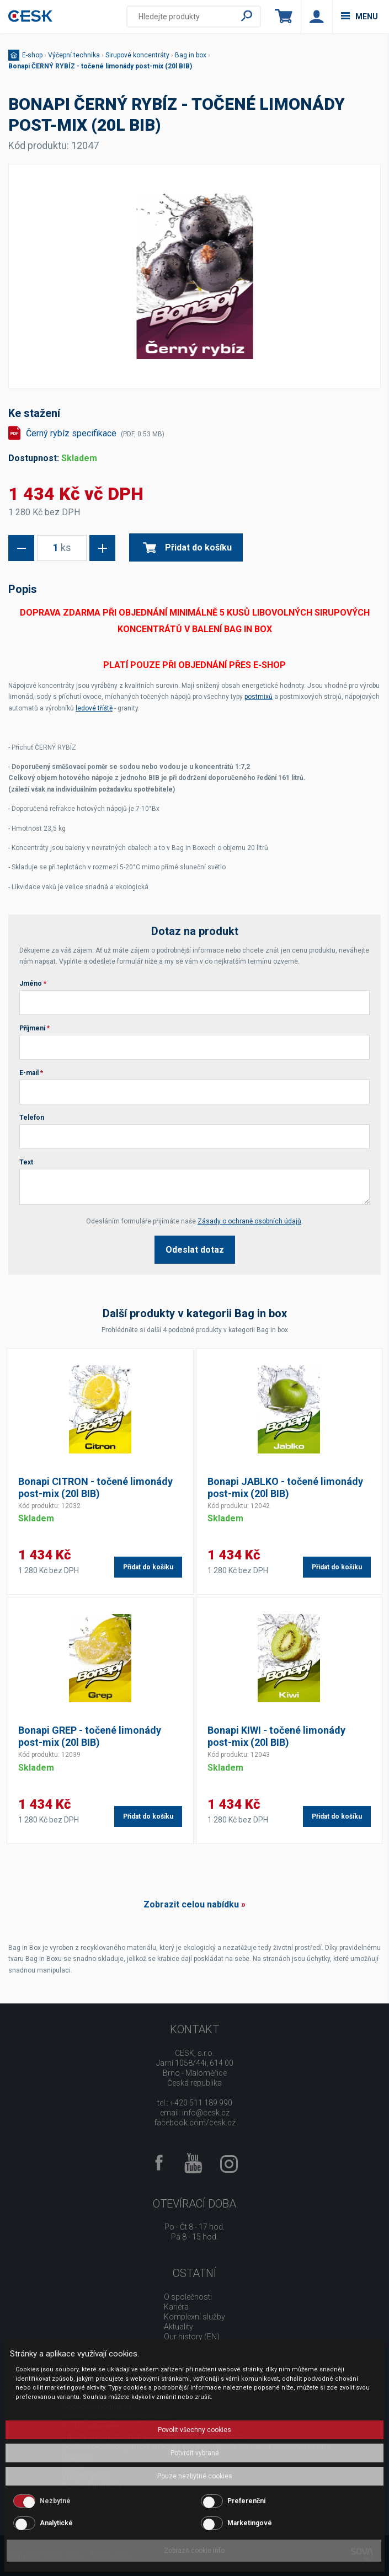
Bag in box (190, 55)
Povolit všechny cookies (194, 2430)
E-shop (32, 55)
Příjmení (34, 1028)
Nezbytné (55, 2501)
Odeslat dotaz (195, 1249)
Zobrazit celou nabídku (191, 1904)
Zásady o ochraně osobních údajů (249, 1221)
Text (26, 1162)
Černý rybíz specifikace (95, 433)
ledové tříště (94, 708)
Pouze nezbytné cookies (194, 2476)
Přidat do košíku (187, 547)
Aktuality (178, 2326)
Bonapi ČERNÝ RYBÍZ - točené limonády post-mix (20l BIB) (100, 66)
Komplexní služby (194, 2316)
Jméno (32, 983)
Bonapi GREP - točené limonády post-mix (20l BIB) (89, 1736)
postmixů (258, 697)
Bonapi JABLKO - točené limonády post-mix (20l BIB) (285, 1487)
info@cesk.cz (206, 2112)
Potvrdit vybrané (194, 2453)
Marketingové (249, 2523)
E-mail (31, 1073)
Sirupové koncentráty (137, 55)
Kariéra (176, 2306)
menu (359, 16)
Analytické (56, 2523)
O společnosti (188, 2296)
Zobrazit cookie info (194, 2550)
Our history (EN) (192, 2336)
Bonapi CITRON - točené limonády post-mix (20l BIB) (95, 1487)
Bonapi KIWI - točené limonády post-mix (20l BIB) (276, 1736)
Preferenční (246, 2501)
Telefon (31, 1117)
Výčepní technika (74, 55)
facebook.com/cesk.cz (195, 2122)
